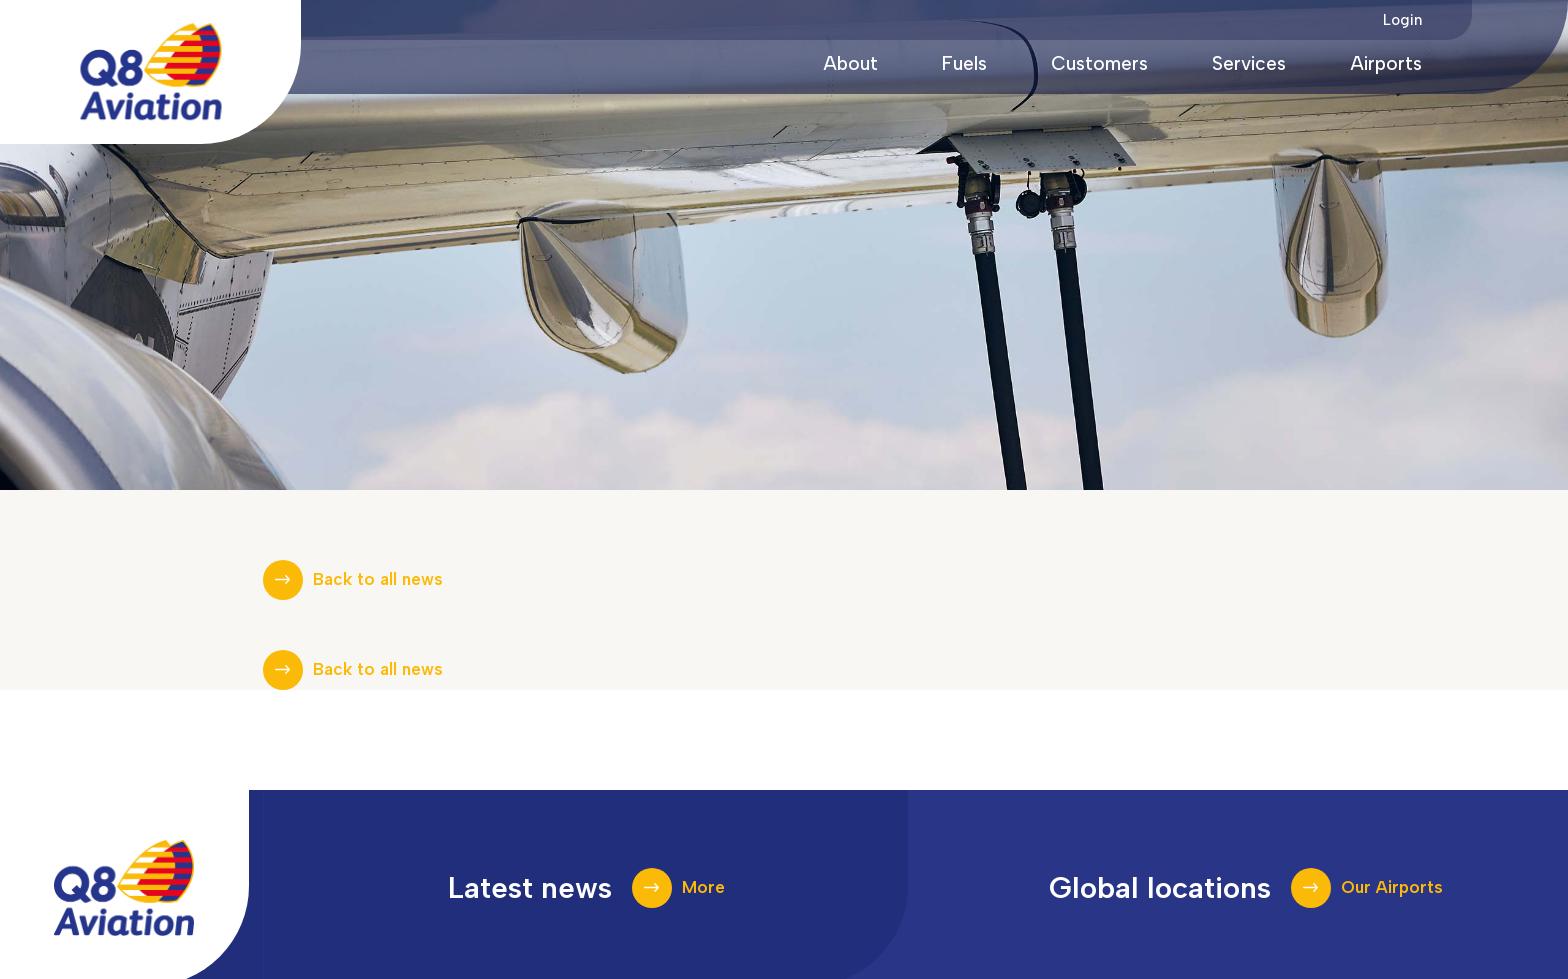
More (703, 887)
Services (1249, 63)
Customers (1099, 63)
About (850, 63)
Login (1402, 20)
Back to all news (378, 579)
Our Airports (1392, 887)
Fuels (964, 63)
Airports (1386, 63)
